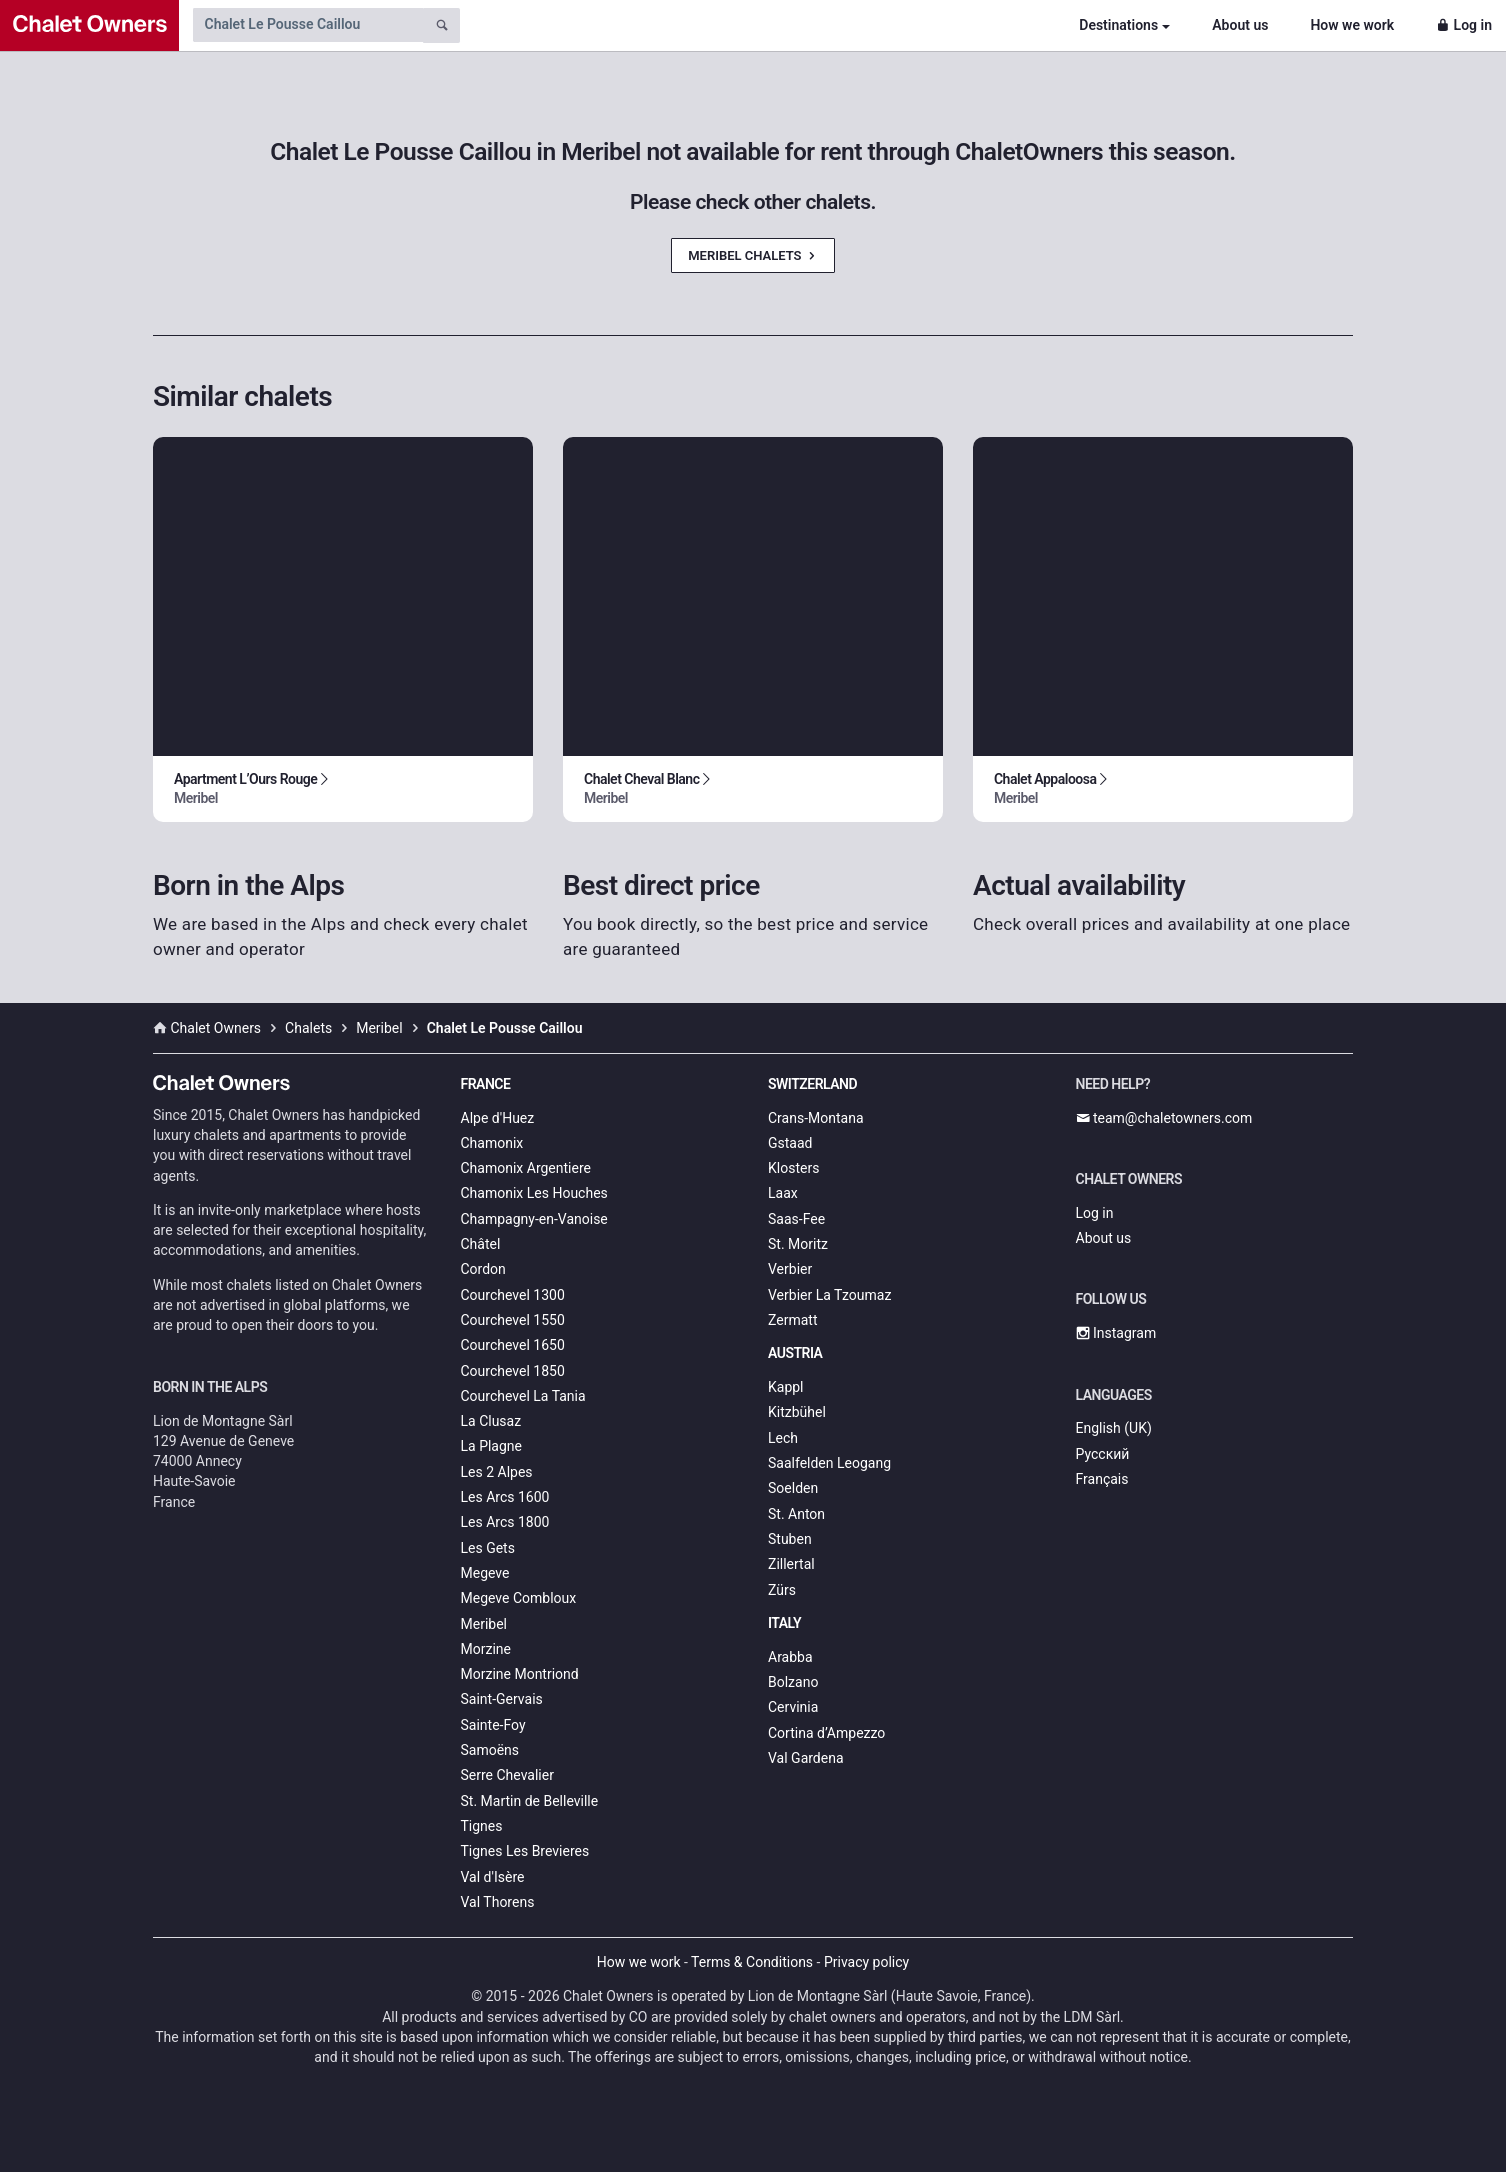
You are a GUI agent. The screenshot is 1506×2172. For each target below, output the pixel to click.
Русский (1103, 1454)
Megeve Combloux (519, 1598)
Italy (784, 1623)
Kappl (786, 1387)
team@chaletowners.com (1164, 1118)
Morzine (486, 1649)
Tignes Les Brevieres (525, 1851)
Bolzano (793, 1682)
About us (1240, 25)
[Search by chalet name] (308, 25)
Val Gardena (806, 1758)
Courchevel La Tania (523, 1396)
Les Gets (488, 1548)
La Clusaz (491, 1421)
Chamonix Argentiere (526, 1168)
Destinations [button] (1118, 25)
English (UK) (1114, 1428)
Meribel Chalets (753, 255)
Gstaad (790, 1143)
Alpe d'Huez (498, 1118)
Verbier (790, 1269)
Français (1102, 1479)
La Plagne (492, 1446)
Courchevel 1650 (513, 1345)
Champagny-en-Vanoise (534, 1219)
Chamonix (492, 1143)
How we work (1352, 25)
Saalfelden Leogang (829, 1463)
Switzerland (812, 1084)
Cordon (483, 1269)
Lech (783, 1438)
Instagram (1116, 1333)
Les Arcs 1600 (505, 1497)
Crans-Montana (816, 1118)
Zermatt (792, 1320)
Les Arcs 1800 (505, 1522)
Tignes (482, 1826)
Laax (783, 1193)
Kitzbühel (797, 1412)
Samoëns (490, 1750)
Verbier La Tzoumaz (829, 1295)
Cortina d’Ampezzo (826, 1733)
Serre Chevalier (507, 1775)
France (486, 1084)
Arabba (790, 1657)
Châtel (481, 1244)
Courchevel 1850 (513, 1371)
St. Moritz (798, 1244)
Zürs (782, 1590)
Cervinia (793, 1707)
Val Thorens (498, 1902)
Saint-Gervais (502, 1699)
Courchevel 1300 (513, 1295)
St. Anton (796, 1514)
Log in (1464, 25)
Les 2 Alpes (497, 1472)
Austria (795, 1353)
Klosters (793, 1168)
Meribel (484, 1624)
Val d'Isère (493, 1877)
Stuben (790, 1539)
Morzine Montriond (520, 1674)
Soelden (793, 1488)
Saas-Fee (796, 1219)
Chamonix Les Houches (534, 1193)
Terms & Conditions (752, 1962)
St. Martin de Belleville (530, 1801)
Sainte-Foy (493, 1725)
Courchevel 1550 (513, 1320)
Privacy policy (866, 1962)
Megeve (485, 1573)
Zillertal (791, 1564)
